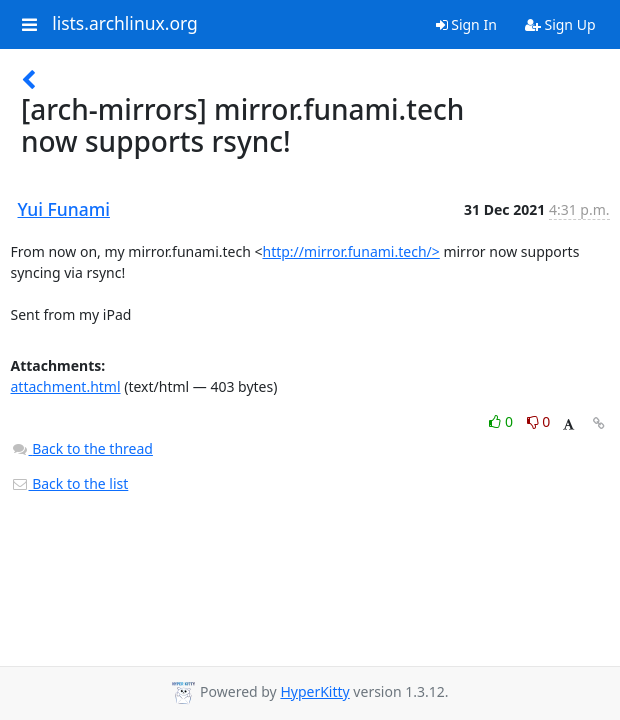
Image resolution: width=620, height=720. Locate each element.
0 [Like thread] (502, 421)
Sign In (466, 24)
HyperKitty (314, 691)
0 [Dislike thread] (539, 421)
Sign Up (560, 24)
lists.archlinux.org (125, 24)
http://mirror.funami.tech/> (351, 251)
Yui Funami (64, 209)
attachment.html (66, 386)
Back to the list (70, 483)
